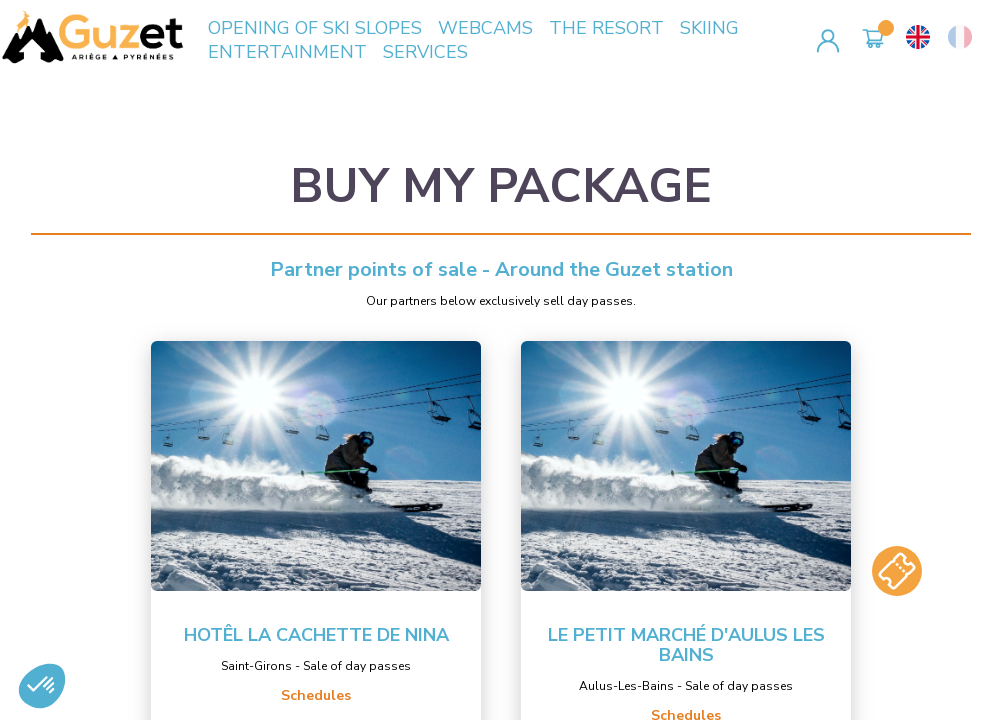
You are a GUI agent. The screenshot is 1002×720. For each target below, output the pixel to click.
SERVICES (425, 52)
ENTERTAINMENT (287, 52)
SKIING (709, 28)
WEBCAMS (485, 28)
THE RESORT (606, 28)
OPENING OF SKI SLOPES (315, 28)
